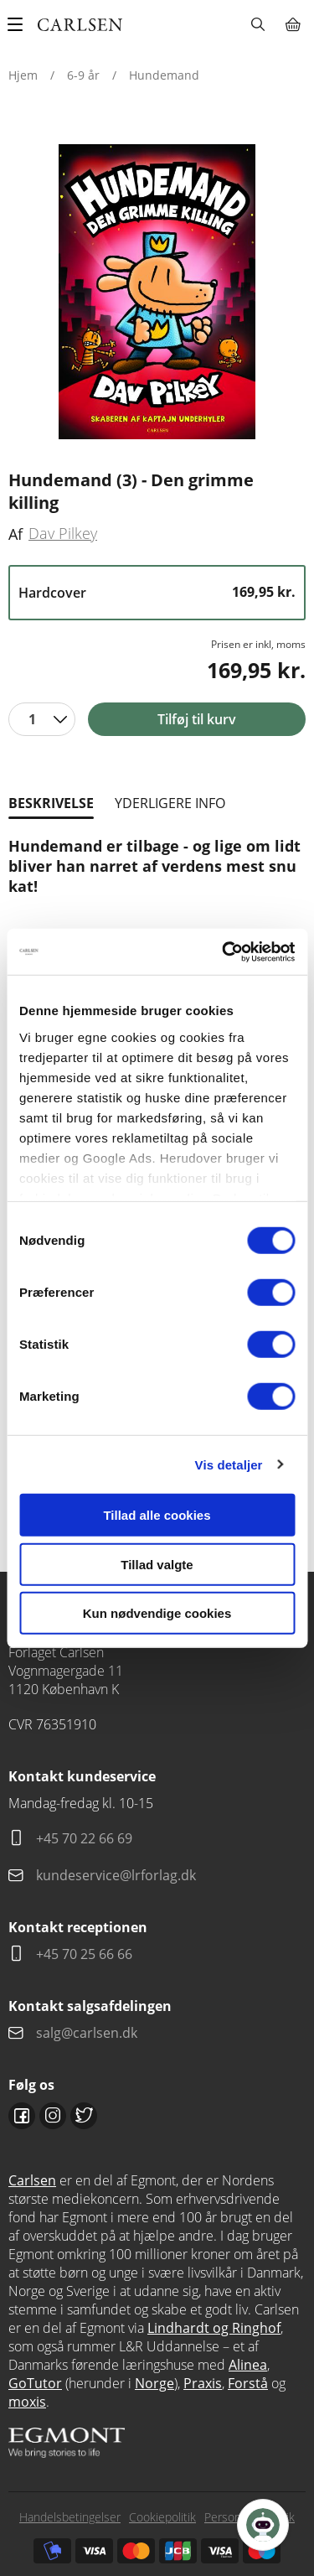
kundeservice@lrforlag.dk (116, 1875)
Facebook (21, 2115)
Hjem (23, 75)
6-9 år (83, 75)
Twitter (83, 2115)
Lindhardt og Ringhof (214, 2328)
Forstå (248, 2383)
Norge (154, 2383)
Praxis (202, 2383)
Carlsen (32, 2180)
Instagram (52, 2115)
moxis (27, 2401)
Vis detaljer (229, 1464)
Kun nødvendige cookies (157, 1613)
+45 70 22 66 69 (84, 1838)
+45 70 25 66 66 (84, 1954)
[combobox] (41, 719)
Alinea (248, 2365)
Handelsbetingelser (70, 2517)
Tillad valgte (157, 1564)
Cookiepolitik (162, 2517)
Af (15, 534)
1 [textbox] (32, 719)
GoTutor (35, 2383)
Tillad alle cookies (156, 1515)
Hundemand (164, 75)
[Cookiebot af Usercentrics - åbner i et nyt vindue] (223, 951)
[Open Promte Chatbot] (263, 2525)
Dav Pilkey (62, 533)
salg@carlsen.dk (88, 2033)
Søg (257, 24)
